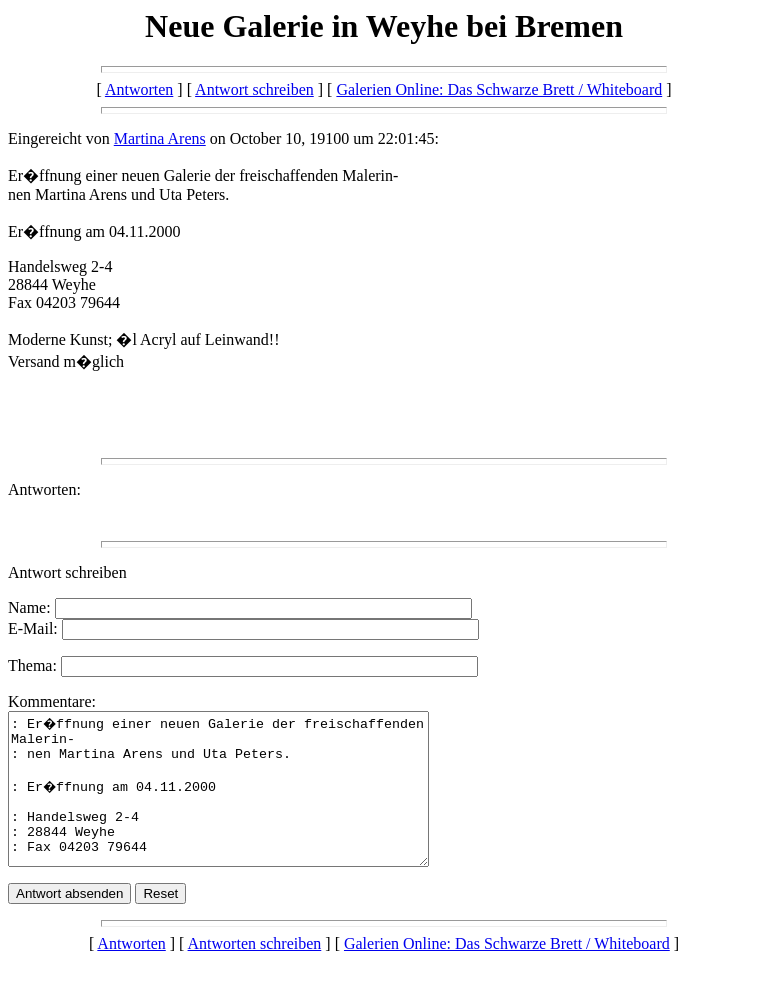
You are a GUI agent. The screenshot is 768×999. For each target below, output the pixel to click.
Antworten (139, 89)
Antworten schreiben (255, 973)
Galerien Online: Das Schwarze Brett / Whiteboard (499, 89)
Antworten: (44, 489)
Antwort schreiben (254, 89)
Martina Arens (160, 138)
